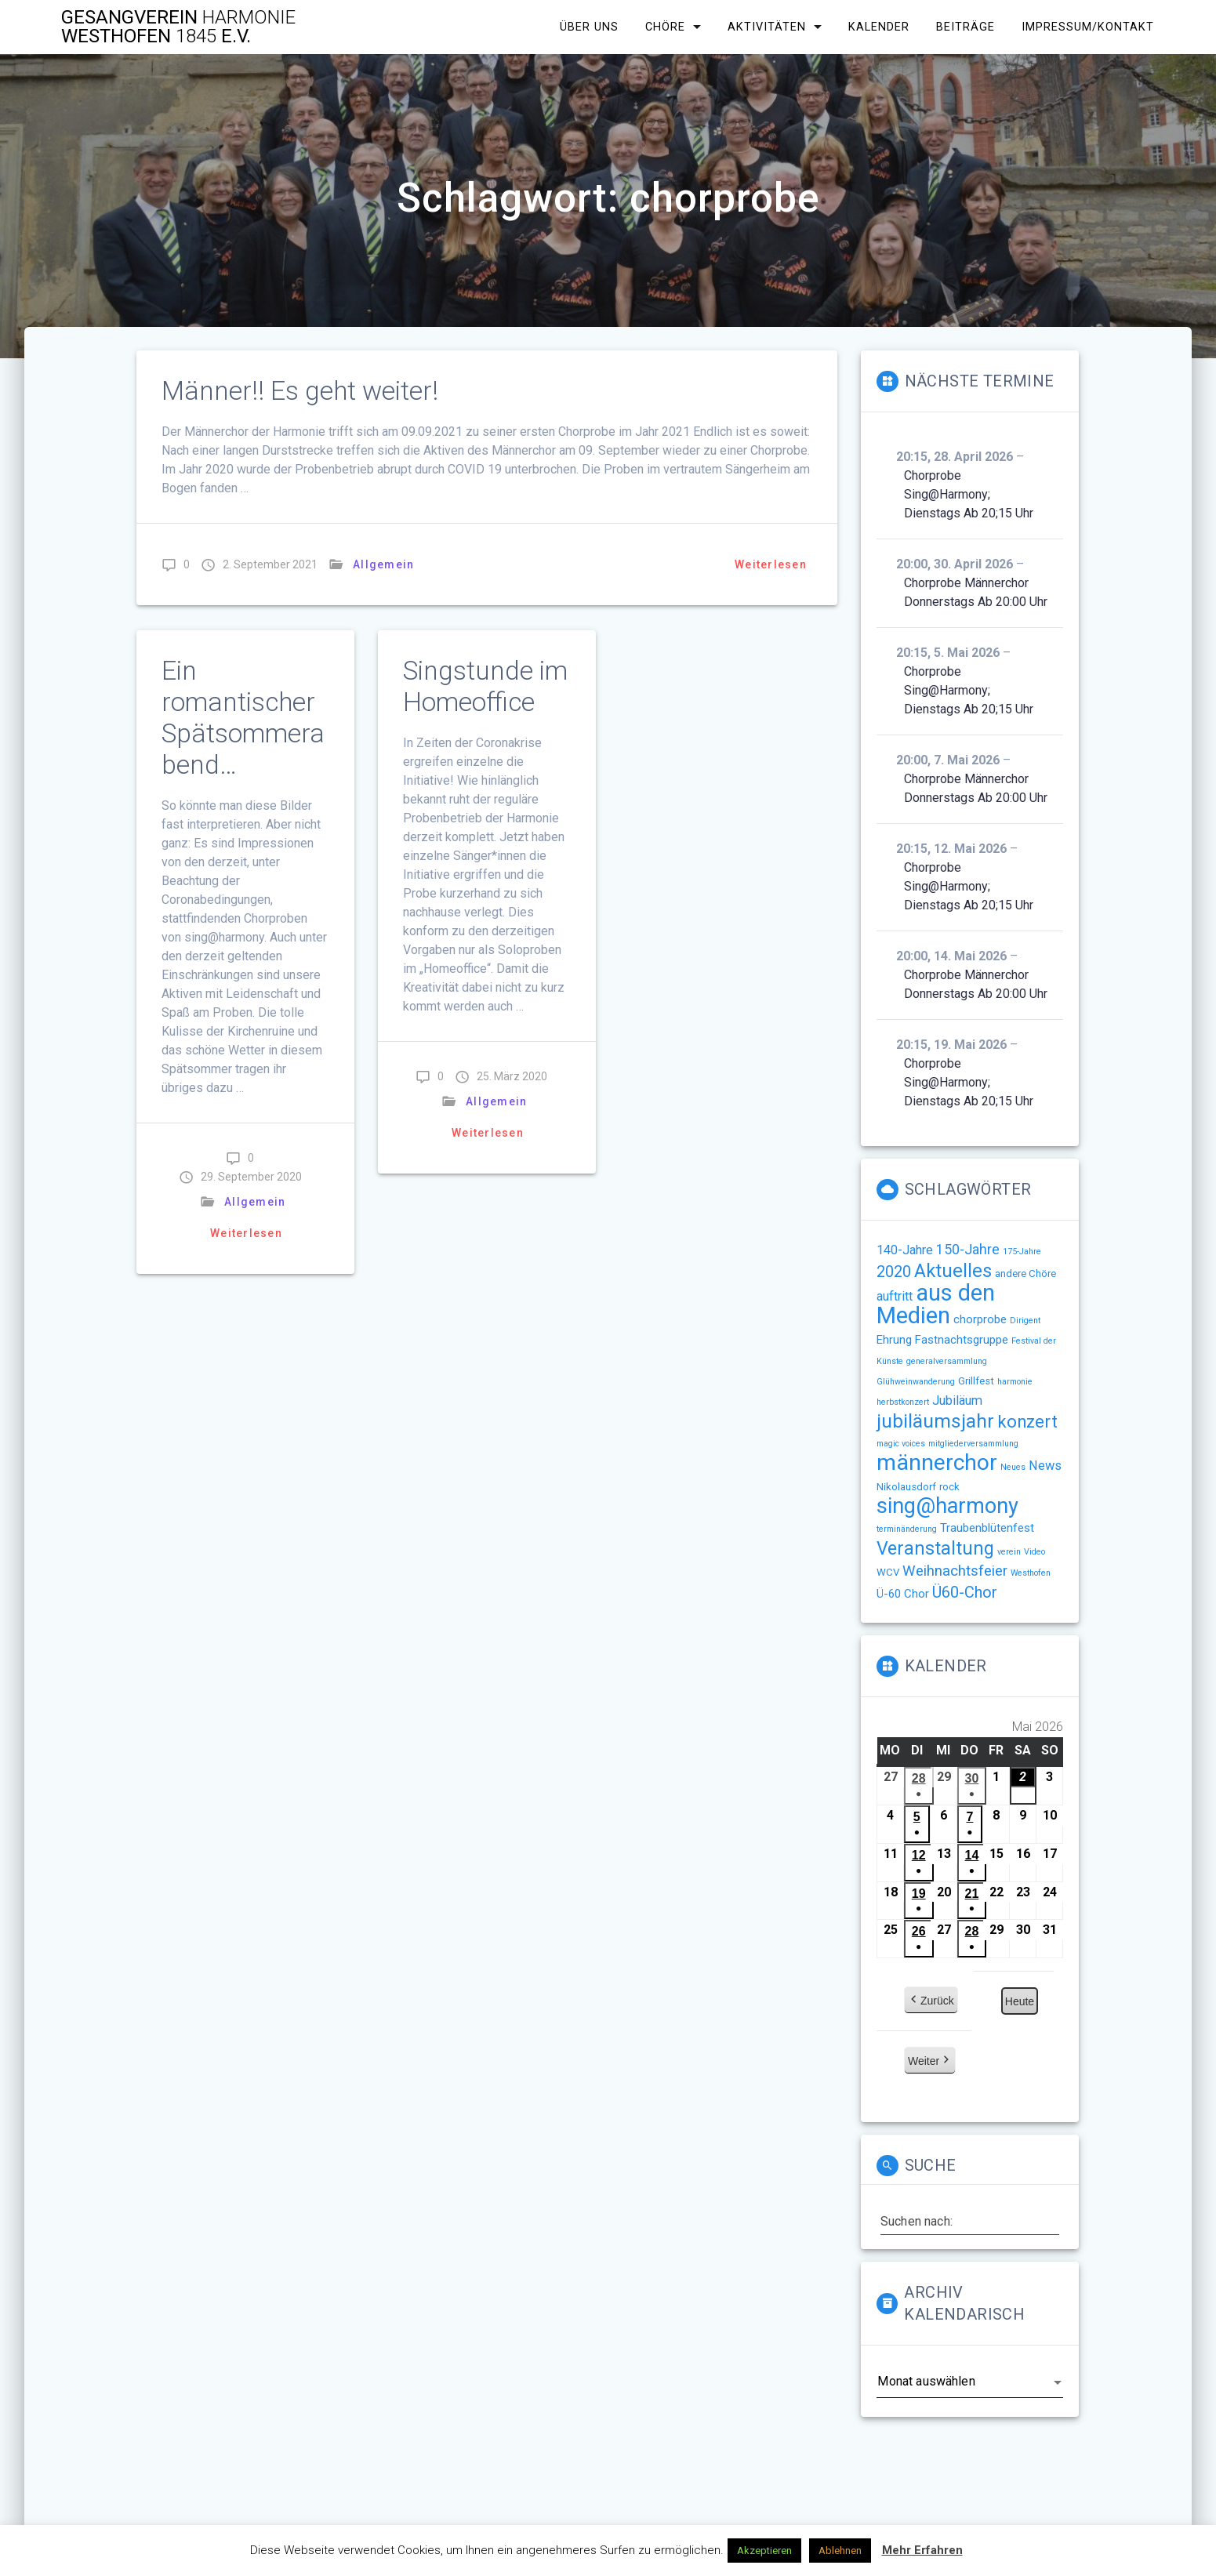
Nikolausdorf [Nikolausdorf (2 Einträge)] (906, 1487)
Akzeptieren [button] (764, 2550)
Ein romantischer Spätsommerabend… (243, 717)
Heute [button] (1019, 2002)
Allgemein (383, 564)
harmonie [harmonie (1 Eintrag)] (1015, 1382)
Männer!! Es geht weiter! (300, 391)
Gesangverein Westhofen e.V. (178, 26)
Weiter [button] (930, 2061)
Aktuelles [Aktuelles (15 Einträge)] (953, 1271)
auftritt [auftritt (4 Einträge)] (895, 1296)
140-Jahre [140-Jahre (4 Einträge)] (905, 1250)
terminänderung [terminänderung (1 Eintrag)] (907, 1529)
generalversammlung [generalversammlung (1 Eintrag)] (946, 1361)
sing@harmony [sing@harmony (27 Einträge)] (947, 1505)
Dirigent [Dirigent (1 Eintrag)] (1025, 1320)
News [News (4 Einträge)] (1045, 1465)
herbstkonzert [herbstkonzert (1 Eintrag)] (903, 1402)
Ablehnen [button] (840, 2550)
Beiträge (965, 27)
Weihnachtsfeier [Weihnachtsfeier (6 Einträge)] (954, 1571)
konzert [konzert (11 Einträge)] (1027, 1421)
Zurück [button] (931, 2001)
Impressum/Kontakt (1088, 27)
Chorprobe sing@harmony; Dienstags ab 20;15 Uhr (968, 494)
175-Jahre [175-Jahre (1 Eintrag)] (1022, 1251)
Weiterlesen (771, 564)
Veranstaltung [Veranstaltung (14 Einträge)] (935, 1548)
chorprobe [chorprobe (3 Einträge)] (980, 1319)
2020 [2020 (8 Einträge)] (894, 1271)
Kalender (878, 27)
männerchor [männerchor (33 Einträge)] (937, 1462)
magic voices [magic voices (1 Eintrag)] (901, 1444)
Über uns (589, 27)
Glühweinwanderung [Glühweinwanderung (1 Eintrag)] (916, 1382)
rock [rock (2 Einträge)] (949, 1487)
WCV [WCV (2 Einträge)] (888, 1572)
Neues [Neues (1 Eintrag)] (1012, 1467)
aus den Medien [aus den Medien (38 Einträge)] (936, 1304)
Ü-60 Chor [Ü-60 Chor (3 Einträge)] (903, 1594)
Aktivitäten (767, 27)
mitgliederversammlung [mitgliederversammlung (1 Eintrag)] (973, 1444)
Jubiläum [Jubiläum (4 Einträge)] (957, 1400)
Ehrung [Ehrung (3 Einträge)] (894, 1340)
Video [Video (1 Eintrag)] (1034, 1552)
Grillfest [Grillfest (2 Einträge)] (976, 1381)
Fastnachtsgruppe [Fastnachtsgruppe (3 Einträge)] (961, 1340)
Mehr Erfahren (922, 2550)
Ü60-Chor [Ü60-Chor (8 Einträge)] (964, 1592)
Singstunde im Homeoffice (485, 686)
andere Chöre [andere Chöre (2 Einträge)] (1025, 1273)
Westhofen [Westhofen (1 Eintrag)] (1031, 1573)
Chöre (665, 27)
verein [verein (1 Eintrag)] (1009, 1552)
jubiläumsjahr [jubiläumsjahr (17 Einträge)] (935, 1421)
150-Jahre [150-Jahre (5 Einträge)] (968, 1249)
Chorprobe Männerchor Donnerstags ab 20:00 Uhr (975, 592)
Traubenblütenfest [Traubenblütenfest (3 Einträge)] (987, 1528)
